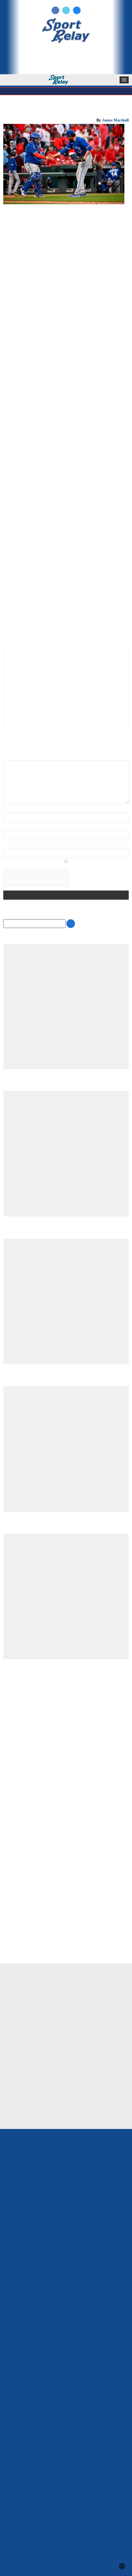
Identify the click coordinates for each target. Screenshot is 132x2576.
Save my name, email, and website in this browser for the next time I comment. (63, 1002)
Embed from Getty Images (35, 636)
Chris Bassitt (13, 669)
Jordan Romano (68, 669)
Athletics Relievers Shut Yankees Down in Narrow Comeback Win (55, 2010)
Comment (12, 893)
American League (47, 91)
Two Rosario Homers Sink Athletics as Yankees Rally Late (47, 2037)
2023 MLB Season (27, 663)
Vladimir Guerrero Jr (74, 590)
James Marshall (115, 120)
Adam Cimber (55, 663)
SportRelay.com (76, 2375)
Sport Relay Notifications (81, 255)
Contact (9, 2233)
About (8, 2224)
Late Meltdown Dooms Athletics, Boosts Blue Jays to (32, 761)
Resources (11, 2243)
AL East (68, 91)
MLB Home (12, 2215)
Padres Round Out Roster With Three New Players (62, 1811)
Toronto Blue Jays (87, 91)
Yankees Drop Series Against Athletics (33, 2001)
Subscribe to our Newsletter (66, 70)
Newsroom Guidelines (20, 2265)
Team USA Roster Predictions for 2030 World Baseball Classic (65, 1821)
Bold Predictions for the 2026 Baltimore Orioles (61, 1840)
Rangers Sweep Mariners (23, 2019)
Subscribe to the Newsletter (25, 2329)
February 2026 (14, 2088)
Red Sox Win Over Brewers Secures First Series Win (44, 2028)
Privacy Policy (14, 2272)
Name (8, 946)
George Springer (39, 669)
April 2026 (11, 2069)
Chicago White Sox (18, 296)
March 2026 (12, 2078)
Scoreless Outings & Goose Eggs (28, 2336)
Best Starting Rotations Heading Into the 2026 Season (60, 1850)
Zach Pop (31, 675)
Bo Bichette (102, 663)
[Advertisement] (66, 345)
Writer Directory (16, 2304)
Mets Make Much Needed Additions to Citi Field (61, 1831)
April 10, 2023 (119, 228)
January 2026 (13, 2097)
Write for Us (66, 65)
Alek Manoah (79, 663)
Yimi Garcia (12, 675)
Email (8, 963)
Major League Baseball (18, 91)
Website (9, 981)
